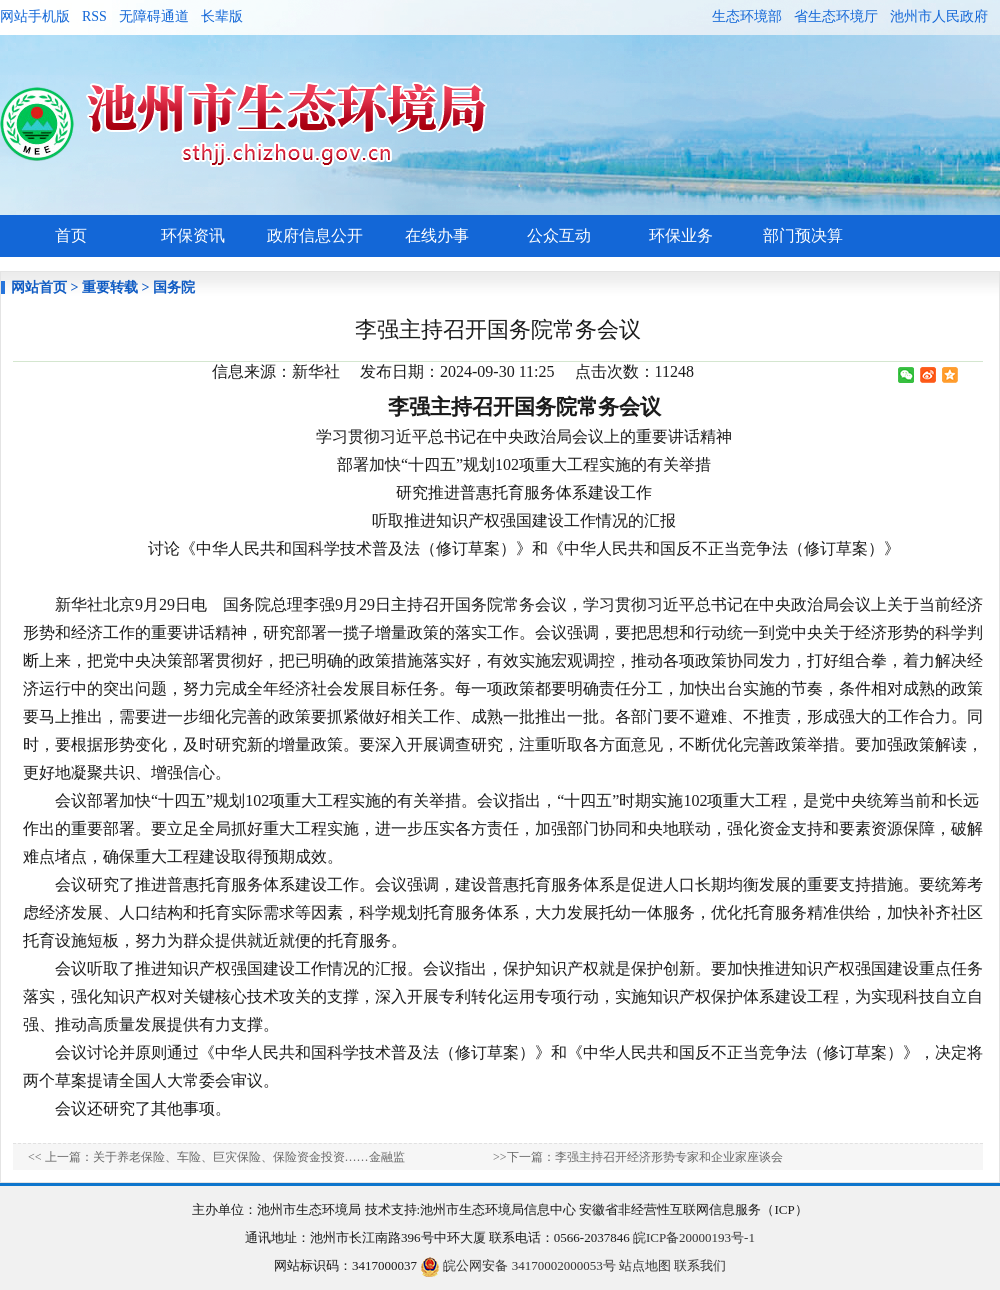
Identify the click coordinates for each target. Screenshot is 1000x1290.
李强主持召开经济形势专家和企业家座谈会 (669, 1157)
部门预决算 (803, 235)
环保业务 (681, 235)
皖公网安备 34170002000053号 (518, 1265)
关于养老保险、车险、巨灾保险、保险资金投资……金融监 (249, 1157)
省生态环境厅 (836, 16)
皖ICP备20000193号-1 (694, 1237)
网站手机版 (35, 16)
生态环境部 (747, 16)
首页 (71, 235)
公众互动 (559, 235)
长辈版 (222, 16)
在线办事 (437, 235)
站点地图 (645, 1265)
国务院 (174, 287)
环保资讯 (193, 235)
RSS (94, 16)
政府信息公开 (315, 235)
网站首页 (39, 287)
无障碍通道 (154, 16)
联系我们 (700, 1265)
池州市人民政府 (939, 16)
